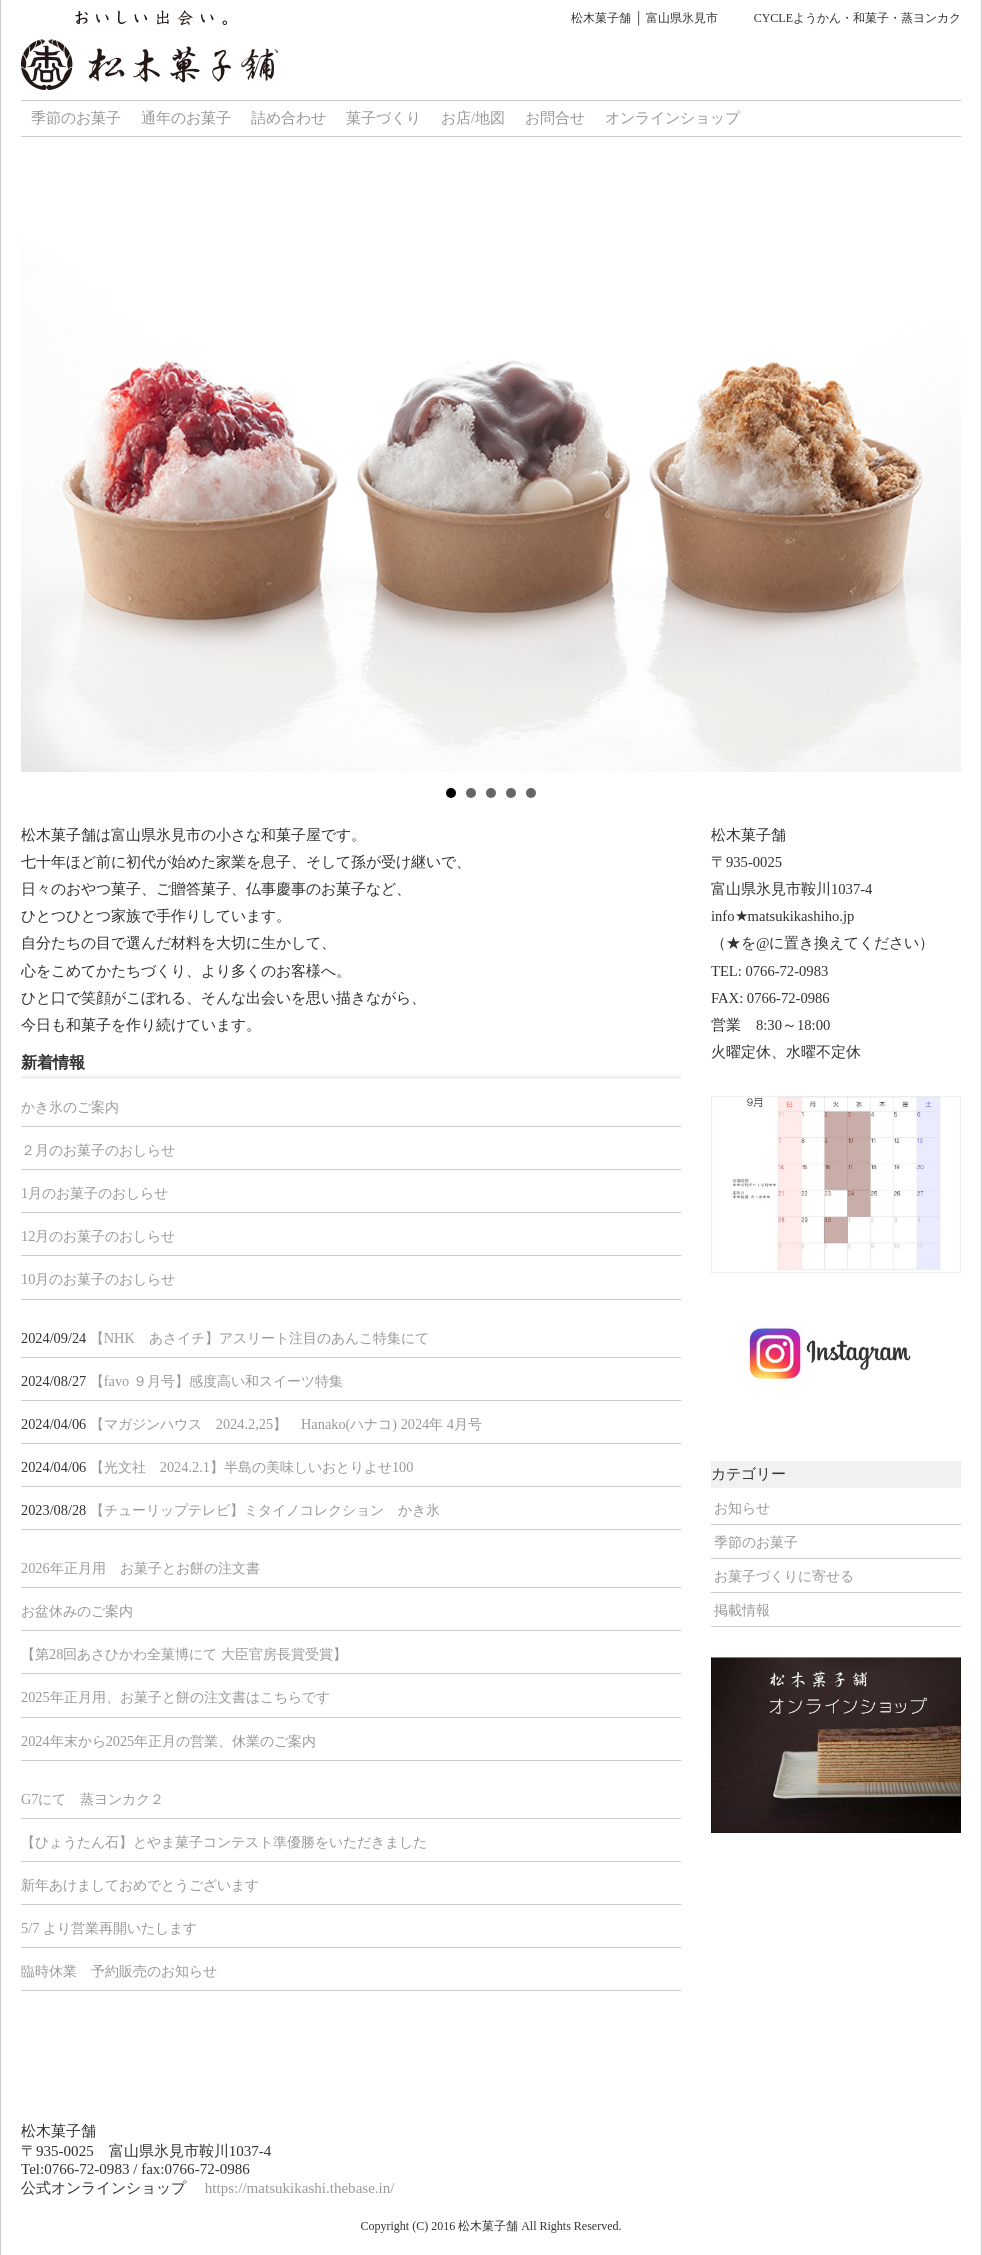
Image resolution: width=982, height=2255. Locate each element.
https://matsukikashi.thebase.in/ (300, 2188)
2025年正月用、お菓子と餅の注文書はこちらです (175, 1697)
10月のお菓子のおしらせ (98, 1279)
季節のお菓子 (76, 118)
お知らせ (742, 1508)
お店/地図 (473, 118)
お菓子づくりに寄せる (784, 1576)
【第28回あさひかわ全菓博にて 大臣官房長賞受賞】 (184, 1654)
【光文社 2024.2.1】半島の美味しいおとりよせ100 (252, 1467)
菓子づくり (383, 118)
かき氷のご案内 (70, 1107)
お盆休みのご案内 (77, 1611)
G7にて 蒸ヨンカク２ (93, 1799)
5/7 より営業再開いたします (109, 1928)
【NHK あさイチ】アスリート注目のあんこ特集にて (259, 1338)
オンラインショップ (672, 118)
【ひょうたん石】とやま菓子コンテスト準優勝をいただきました (224, 1842)
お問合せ (555, 118)
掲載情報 (742, 1610)
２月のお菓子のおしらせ (98, 1150)
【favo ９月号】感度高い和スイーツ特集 (216, 1381)
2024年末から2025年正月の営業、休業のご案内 (168, 1741)
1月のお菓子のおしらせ (94, 1193)
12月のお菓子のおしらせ (98, 1236)
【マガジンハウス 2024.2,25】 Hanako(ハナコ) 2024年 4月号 (286, 1424)
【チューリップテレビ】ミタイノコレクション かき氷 (265, 1510)
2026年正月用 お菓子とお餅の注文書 (140, 1568)
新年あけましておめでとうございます (140, 1885)
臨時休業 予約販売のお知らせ (119, 1971)
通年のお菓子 (186, 118)
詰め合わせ (288, 118)
